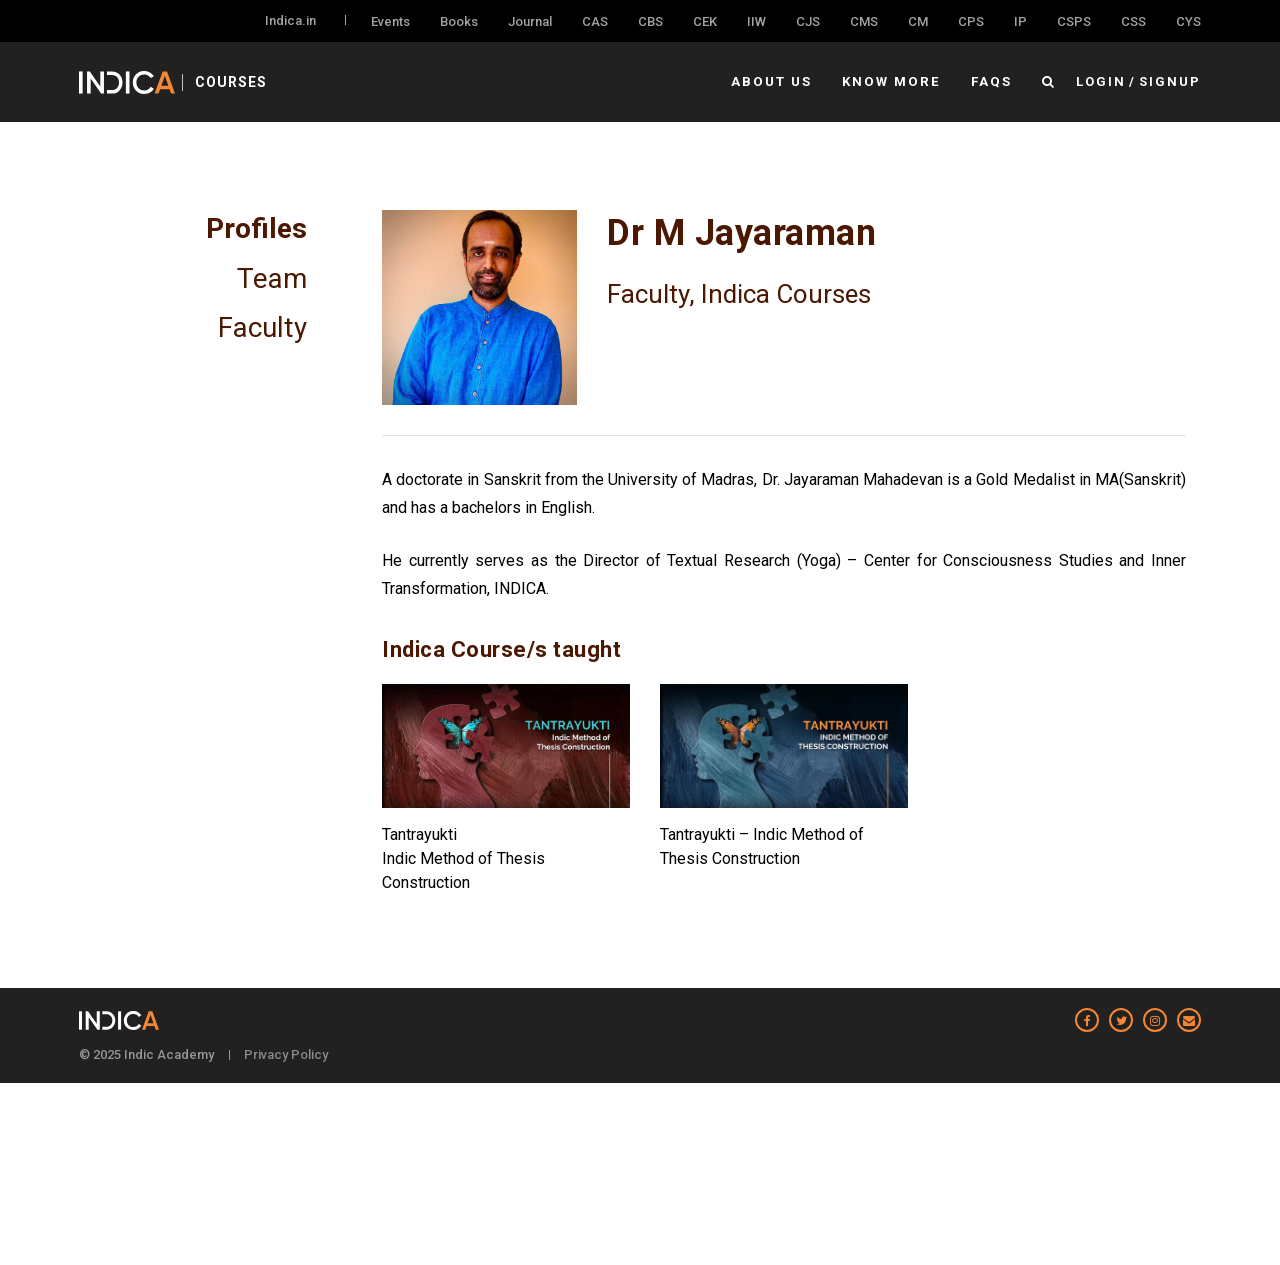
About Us (777, 81)
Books (459, 21)
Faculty (262, 324)
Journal (530, 21)
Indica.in (290, 20)
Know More (894, 81)
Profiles (256, 228)
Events (390, 21)
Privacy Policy (286, 1054)
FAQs (992, 81)
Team (272, 277)
